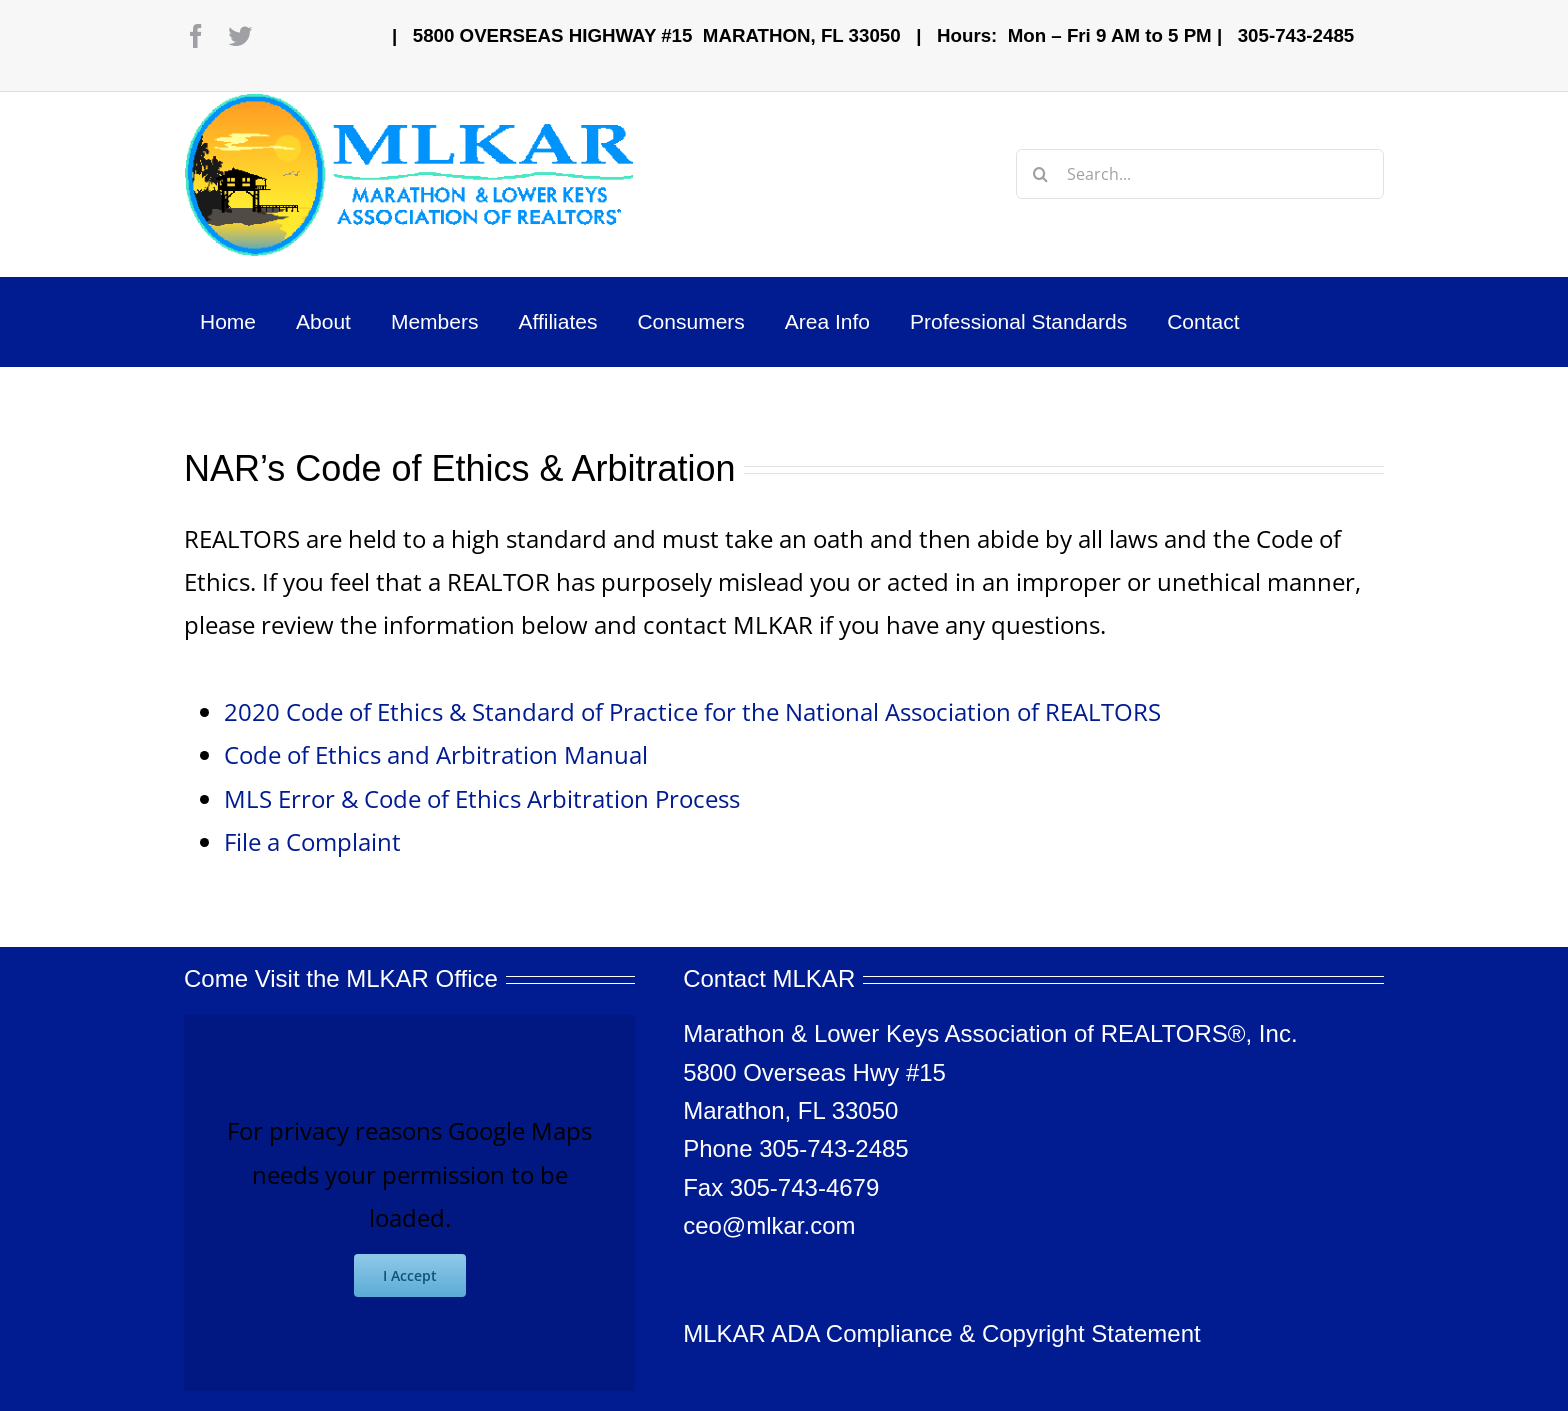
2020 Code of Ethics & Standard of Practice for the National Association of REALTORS (692, 711)
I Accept (410, 1275)
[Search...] (1200, 174)
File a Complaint (312, 841)
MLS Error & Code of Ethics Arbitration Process (482, 798)
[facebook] (196, 36)
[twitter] (240, 36)
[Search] (1041, 174)
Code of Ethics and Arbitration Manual (436, 754)
